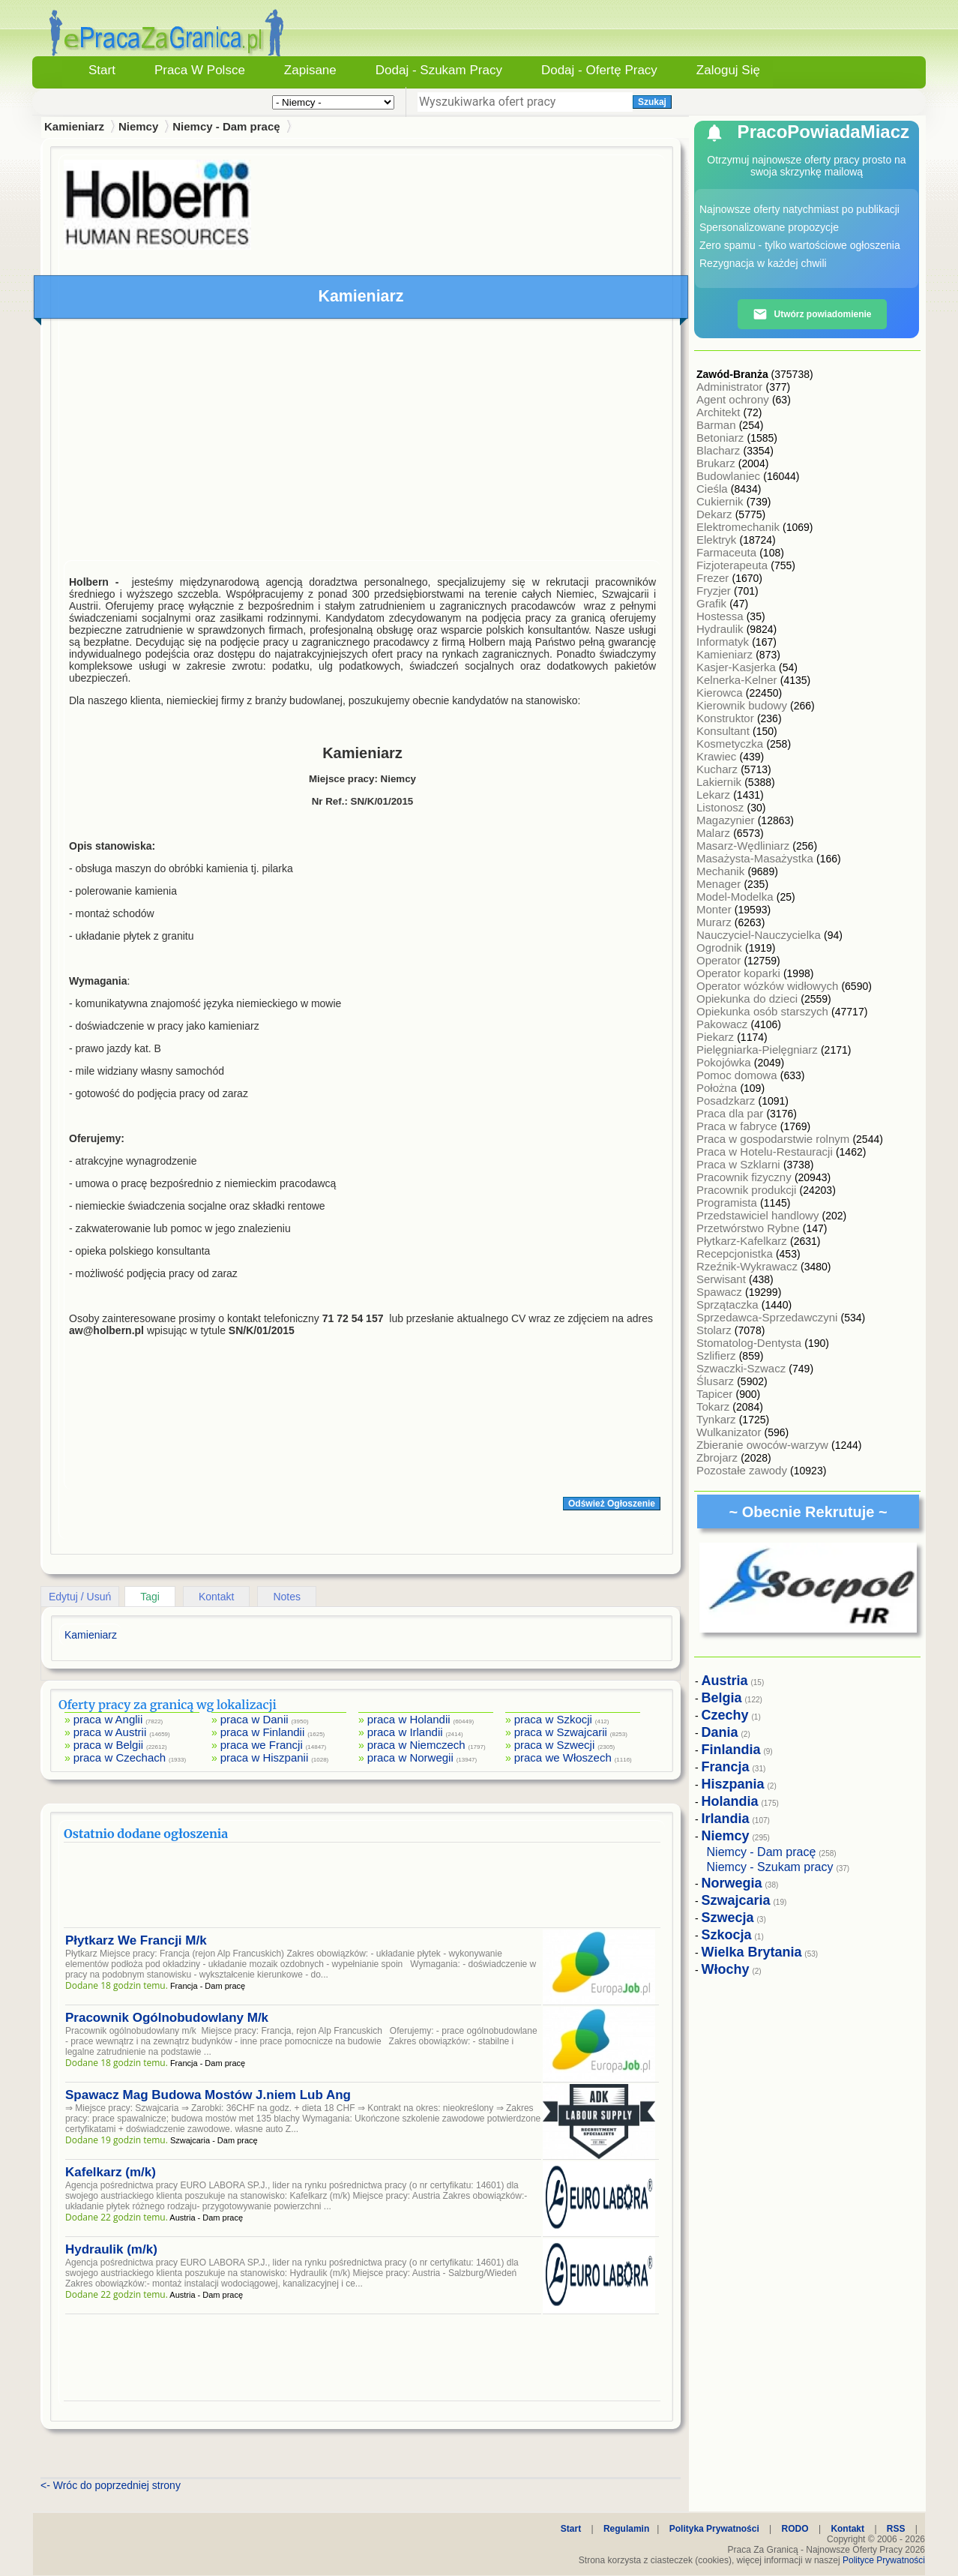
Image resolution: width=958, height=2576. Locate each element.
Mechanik (721, 871)
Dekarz (715, 514)
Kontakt (216, 1597)
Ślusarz (716, 1381)
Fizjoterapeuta (733, 565)
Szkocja (727, 1934)
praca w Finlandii (262, 1732)
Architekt (720, 412)
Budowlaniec (729, 475)
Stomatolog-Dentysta (750, 1342)
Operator (720, 960)
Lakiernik (720, 781)
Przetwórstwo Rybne (749, 1228)
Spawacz (720, 1291)
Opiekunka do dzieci (748, 998)
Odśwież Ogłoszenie (611, 1503)
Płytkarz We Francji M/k (136, 1940)
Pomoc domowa (738, 1075)
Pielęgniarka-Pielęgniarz (758, 1049)
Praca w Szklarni (739, 1164)
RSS (896, 2529)
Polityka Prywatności (714, 2529)
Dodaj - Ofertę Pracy (599, 70)
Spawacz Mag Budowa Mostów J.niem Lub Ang (208, 2095)
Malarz (714, 832)
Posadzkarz (727, 1100)
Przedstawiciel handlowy (759, 1215)
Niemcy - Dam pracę (226, 126)
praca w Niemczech (416, 1744)
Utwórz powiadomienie (812, 314)
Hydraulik (721, 628)
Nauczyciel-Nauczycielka (760, 934)
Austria (725, 1680)
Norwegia (732, 1883)
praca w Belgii (108, 1744)
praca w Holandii (409, 1719)
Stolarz (715, 1330)
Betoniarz (721, 437)
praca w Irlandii (405, 1732)
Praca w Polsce (199, 70)
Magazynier (727, 820)
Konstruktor (726, 718)
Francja (726, 1766)
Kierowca (721, 692)
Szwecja (728, 1917)
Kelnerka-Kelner (738, 679)
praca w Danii (254, 1719)
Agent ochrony (734, 399)
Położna (718, 1087)
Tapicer (716, 1393)
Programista (728, 1202)
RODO (795, 2529)
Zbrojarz (718, 1457)
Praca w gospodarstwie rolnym (774, 1138)
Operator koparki (739, 973)
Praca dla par (731, 1113)
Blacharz (720, 450)
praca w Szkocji (553, 1719)
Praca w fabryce (738, 1126)
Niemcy (138, 126)
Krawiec (718, 756)
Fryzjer (715, 590)
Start (101, 70)
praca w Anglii (108, 1719)
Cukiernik (721, 501)
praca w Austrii (110, 1732)
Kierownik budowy (743, 705)
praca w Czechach (119, 1757)
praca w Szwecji (554, 1744)
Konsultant (724, 730)
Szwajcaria (736, 1900)
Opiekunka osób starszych (763, 1011)
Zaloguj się (728, 70)
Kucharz (718, 769)
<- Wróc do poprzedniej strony (110, 2485)
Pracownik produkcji (748, 1189)
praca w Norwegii (410, 1757)
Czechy (725, 1715)
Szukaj (652, 102)
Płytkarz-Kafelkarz (743, 1240)
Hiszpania (733, 1784)
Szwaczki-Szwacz (742, 1368)
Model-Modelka (736, 896)
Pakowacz (723, 1024)
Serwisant (722, 1279)
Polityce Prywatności (884, 2560)
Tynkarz (717, 1419)
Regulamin (626, 2529)
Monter (715, 909)
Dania (720, 1732)
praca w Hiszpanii (264, 1757)
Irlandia (726, 1818)
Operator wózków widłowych (768, 985)
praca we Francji (261, 1744)
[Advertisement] (362, 443)
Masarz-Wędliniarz (744, 845)
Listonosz (721, 807)
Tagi (150, 1597)
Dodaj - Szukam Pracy (439, 70)
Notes (287, 1597)
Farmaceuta (727, 552)
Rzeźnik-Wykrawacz (748, 1266)
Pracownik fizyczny (745, 1177)
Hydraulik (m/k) (111, 2249)
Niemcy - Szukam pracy (770, 1867)
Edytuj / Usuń (80, 1597)
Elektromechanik (739, 526)
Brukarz (717, 463)
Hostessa (721, 616)
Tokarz (714, 1406)
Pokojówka (725, 1062)
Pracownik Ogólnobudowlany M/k (166, 2018)
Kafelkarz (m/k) (110, 2172)
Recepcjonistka (736, 1253)
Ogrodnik (720, 947)
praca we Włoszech (563, 1757)
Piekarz (716, 1036)
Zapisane (310, 70)
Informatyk (724, 641)
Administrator (731, 386)
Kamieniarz (726, 654)
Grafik (712, 603)
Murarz (715, 922)
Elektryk (718, 539)
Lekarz (714, 794)
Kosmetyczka (731, 743)
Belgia (722, 1697)
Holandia (730, 1801)
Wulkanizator (730, 1432)
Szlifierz (717, 1355)
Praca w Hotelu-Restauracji (766, 1151)
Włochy (726, 1969)
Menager (720, 883)
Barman (717, 424)
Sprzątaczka (729, 1304)
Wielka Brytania (752, 1952)
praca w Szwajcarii (560, 1732)
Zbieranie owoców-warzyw (763, 1444)
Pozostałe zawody (743, 1470)
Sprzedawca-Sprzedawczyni (768, 1317)
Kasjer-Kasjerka (737, 667)
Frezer (714, 577)
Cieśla (713, 488)
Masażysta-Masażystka (756, 858)
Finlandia (731, 1749)
